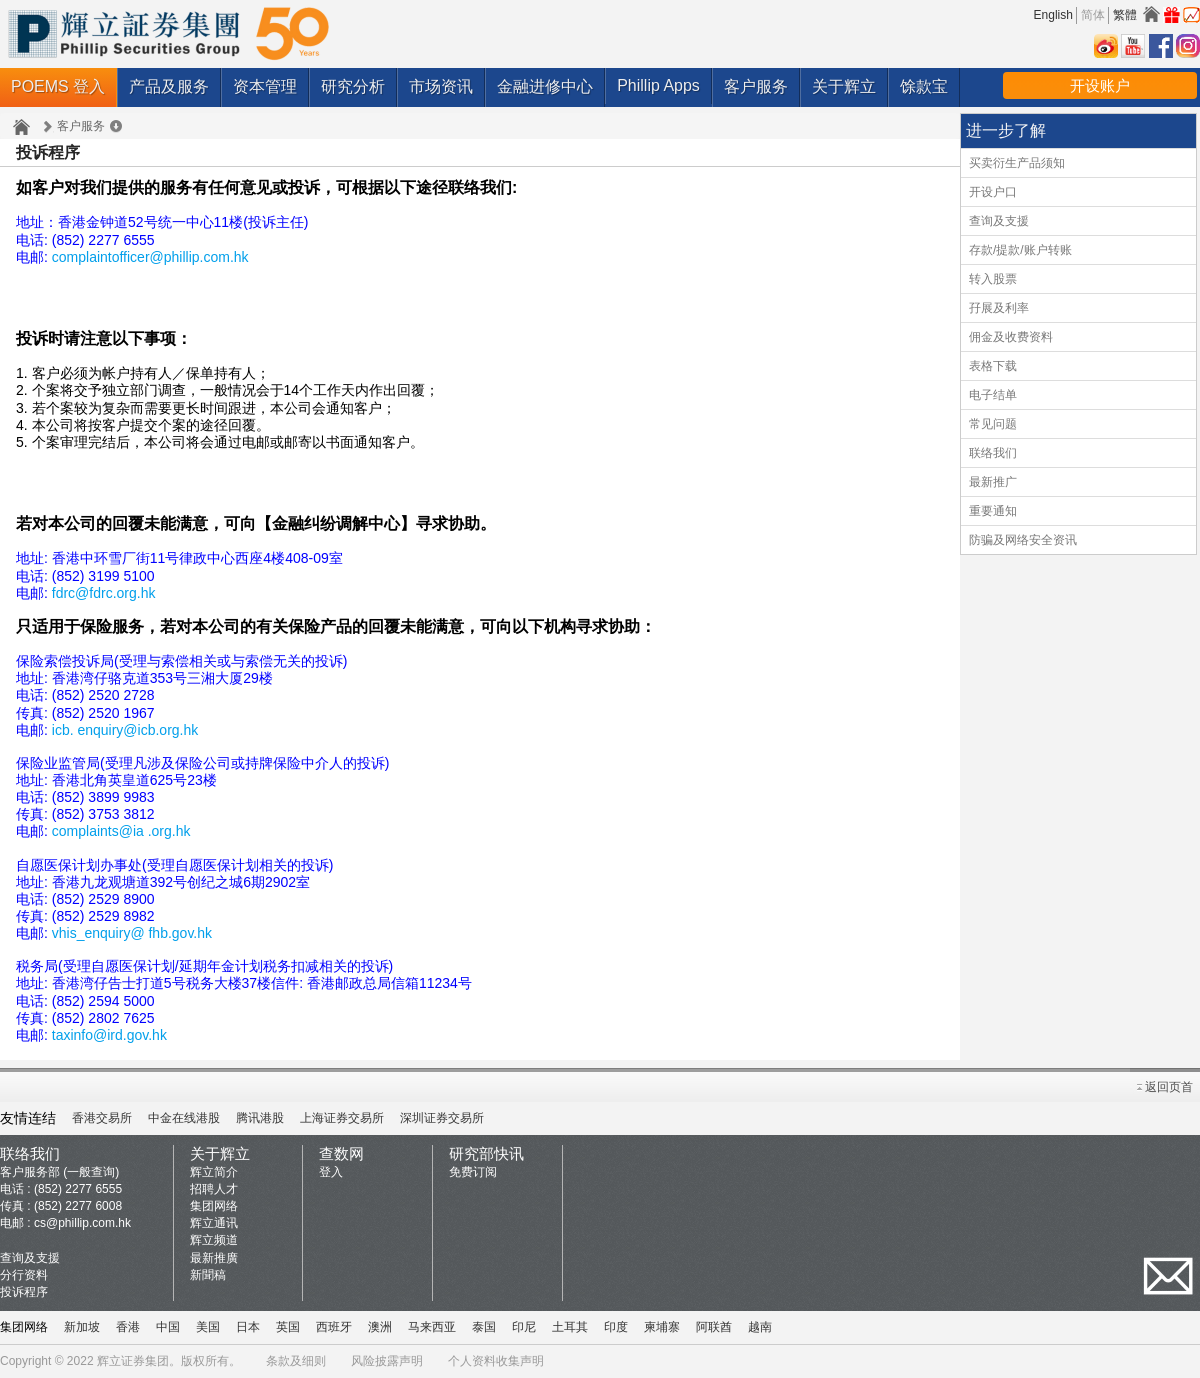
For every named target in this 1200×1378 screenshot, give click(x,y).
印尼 (524, 1327)
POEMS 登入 (58, 86)
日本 (248, 1327)
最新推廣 (214, 1258)
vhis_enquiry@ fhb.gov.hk (132, 933)
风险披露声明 (387, 1361)
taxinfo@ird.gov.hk (109, 1035)
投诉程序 (24, 1292)
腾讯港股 (260, 1118)
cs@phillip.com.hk (82, 1223)
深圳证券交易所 (442, 1118)
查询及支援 (999, 221)
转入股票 (993, 279)
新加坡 (82, 1327)
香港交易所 (102, 1118)
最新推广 (993, 482)
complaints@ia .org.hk (121, 831)
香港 (128, 1327)
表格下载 (993, 366)
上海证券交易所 (342, 1118)
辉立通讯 (214, 1223)
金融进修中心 (545, 86)
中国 (168, 1327)
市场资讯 (441, 86)
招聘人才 (214, 1189)
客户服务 (756, 86)
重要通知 (993, 511)
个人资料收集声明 (496, 1361)
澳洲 (380, 1327)
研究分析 (353, 86)
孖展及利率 (999, 308)
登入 (331, 1172)
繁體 (1125, 15)
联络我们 (993, 453)
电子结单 (993, 395)
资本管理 (265, 86)
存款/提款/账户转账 (1020, 250)
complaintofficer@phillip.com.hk (150, 257)
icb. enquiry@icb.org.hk (125, 730)
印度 (616, 1327)
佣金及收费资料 (1011, 337)
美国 (208, 1327)
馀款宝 (924, 86)
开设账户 (1100, 85)
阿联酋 (714, 1327)
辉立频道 (214, 1240)
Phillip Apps (658, 85)
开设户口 (993, 192)
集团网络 (214, 1206)
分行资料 (24, 1275)
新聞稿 (208, 1275)
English (1053, 15)
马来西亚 (432, 1327)
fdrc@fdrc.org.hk (104, 593)
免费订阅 (473, 1172)
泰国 (484, 1327)
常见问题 (993, 424)
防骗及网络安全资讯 (1023, 540)
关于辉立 (844, 86)
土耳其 (570, 1327)
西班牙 (334, 1327)
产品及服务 (169, 86)
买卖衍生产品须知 (1017, 163)
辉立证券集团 (133, 1361)
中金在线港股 (184, 1118)
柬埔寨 (662, 1327)
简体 (1093, 15)
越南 (760, 1327)
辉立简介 (214, 1172)
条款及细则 (296, 1361)
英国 (288, 1327)
